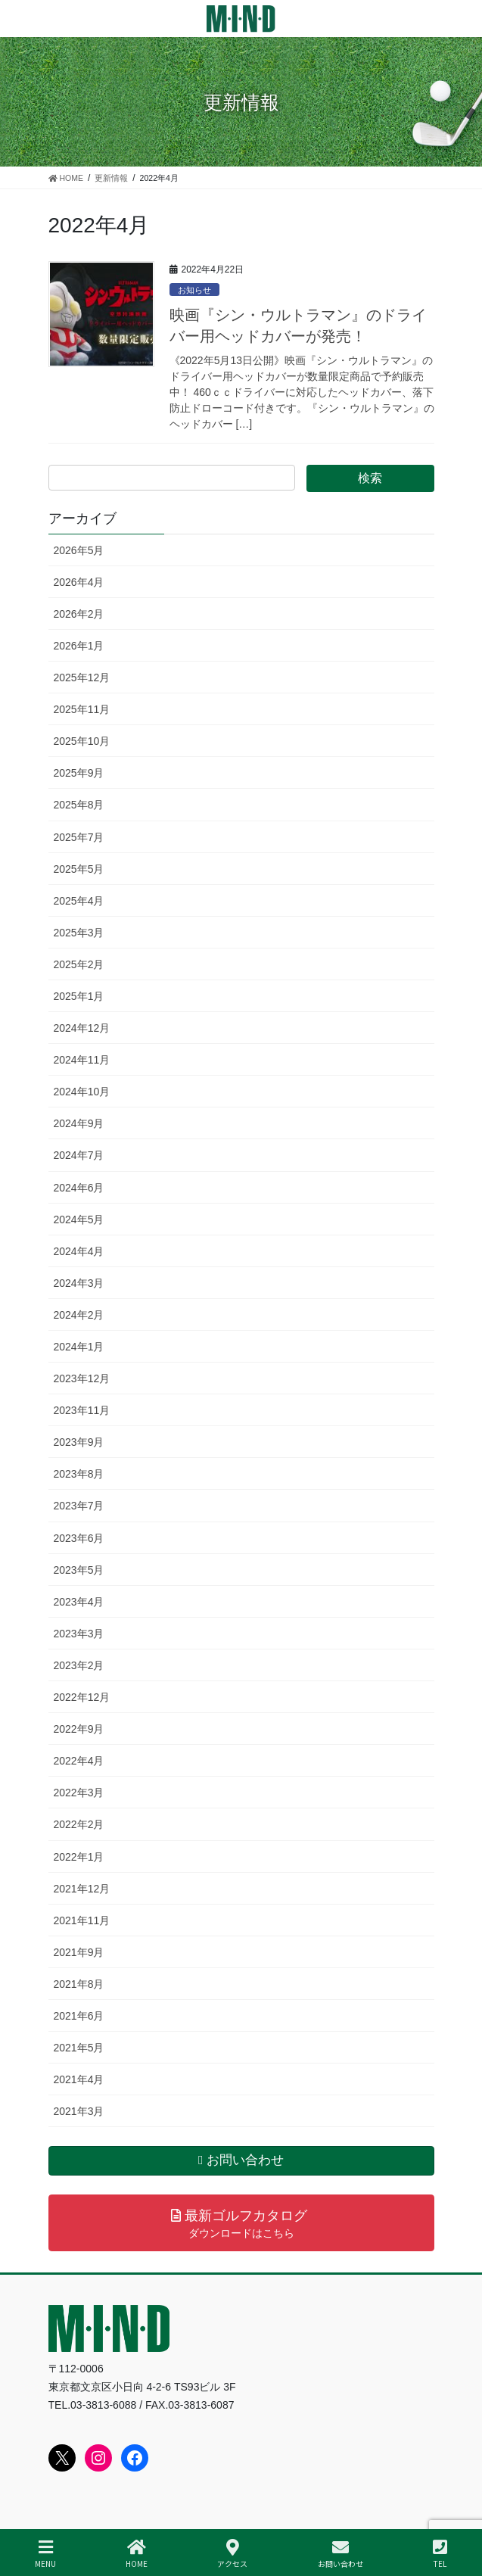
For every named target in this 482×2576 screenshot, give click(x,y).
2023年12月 (82, 1378)
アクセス (232, 2553)
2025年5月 (79, 869)
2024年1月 (79, 1347)
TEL (440, 2553)
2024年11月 (82, 1060)
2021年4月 (79, 2079)
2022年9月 (79, 1729)
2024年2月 (79, 1315)
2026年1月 (79, 646)
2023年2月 (79, 1665)
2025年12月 (82, 677)
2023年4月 (79, 1602)
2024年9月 (79, 1123)
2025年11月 (82, 709)
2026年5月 (79, 550)
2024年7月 (79, 1155)
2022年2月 (79, 1824)
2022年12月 (82, 1697)
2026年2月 (79, 614)
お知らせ (194, 289)
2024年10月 (82, 1092)
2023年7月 (79, 1506)
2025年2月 (79, 964)
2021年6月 (79, 2016)
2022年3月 (79, 1792)
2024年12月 (82, 1028)
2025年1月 (79, 996)
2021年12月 (82, 1889)
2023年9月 (79, 1442)
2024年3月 (79, 1283)
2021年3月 (79, 2111)
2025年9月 (79, 773)
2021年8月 (79, 1984)
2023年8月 (79, 1474)
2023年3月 (79, 1634)
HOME (137, 2553)
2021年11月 (82, 1920)
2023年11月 (82, 1410)
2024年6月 (79, 1188)
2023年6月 (79, 1538)
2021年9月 (79, 1952)
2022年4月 (79, 1761)
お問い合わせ (340, 2553)
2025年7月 (79, 837)
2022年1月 (79, 1857)
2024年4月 (79, 1251)
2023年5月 (79, 1570)
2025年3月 (79, 933)
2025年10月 (82, 741)
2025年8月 (79, 805)
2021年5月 (79, 2048)
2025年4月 (79, 901)
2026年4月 (79, 582)
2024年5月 (79, 1219)
